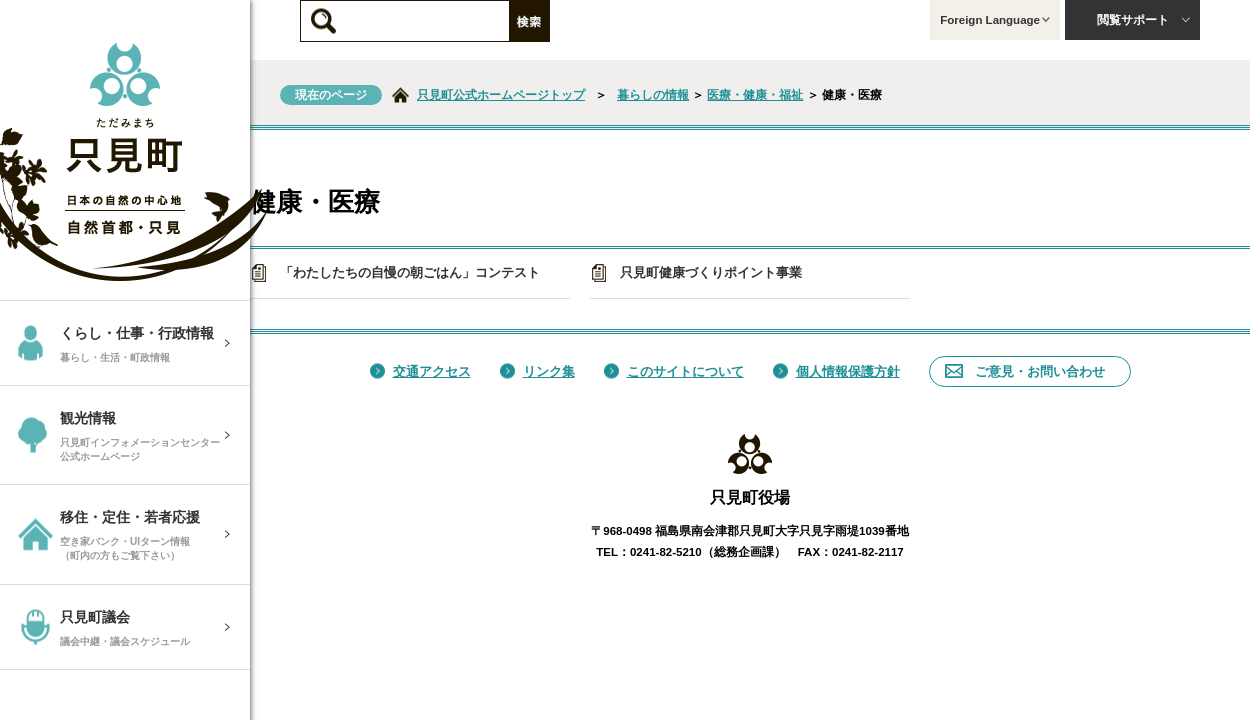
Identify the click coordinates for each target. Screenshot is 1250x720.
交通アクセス (420, 371)
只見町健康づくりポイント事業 (696, 273)
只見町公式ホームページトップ (501, 95)
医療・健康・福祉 (755, 95)
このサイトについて (674, 371)
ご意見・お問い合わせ (1025, 371)
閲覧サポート (1144, 20)
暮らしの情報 (653, 95)
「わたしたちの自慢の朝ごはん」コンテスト (395, 273)
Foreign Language (995, 20)
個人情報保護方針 (836, 371)
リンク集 (537, 371)
